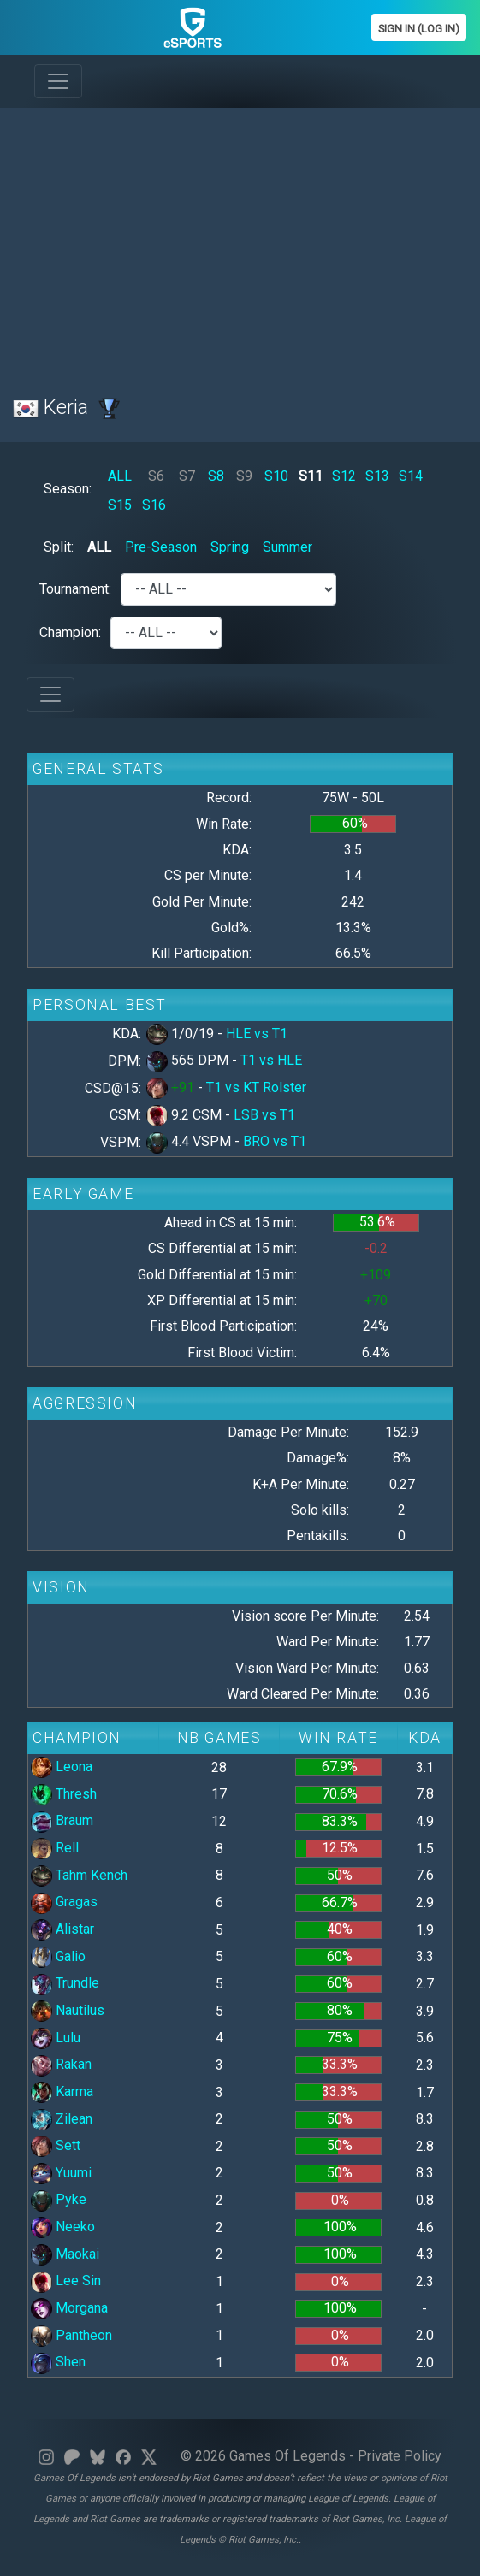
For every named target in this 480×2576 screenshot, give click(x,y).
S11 (311, 476)
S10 (276, 476)
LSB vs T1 (264, 1115)
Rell (55, 1848)
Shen (58, 2362)
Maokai (65, 2254)
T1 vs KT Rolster (256, 1087)
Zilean (61, 2119)
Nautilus (67, 2010)
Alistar (62, 1929)
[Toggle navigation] (58, 81)
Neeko (63, 2227)
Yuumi (61, 2173)
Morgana (69, 2308)
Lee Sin (66, 2280)
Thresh (64, 1794)
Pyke (58, 2199)
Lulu (55, 2037)
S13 (377, 476)
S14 (411, 476)
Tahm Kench (79, 1875)
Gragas (64, 1902)
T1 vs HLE (271, 1060)
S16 (154, 505)
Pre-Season (161, 547)
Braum (62, 1820)
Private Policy (399, 2456)
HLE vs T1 (256, 1033)
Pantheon (71, 2335)
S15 (120, 505)
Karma (62, 2091)
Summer (287, 547)
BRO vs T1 (274, 1141)
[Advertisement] (240, 241)
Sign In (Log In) (418, 28)
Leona (61, 1766)
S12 (344, 476)
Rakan (61, 2064)
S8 (216, 476)
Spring (229, 547)
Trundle (65, 1983)
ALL (120, 476)
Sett (55, 2145)
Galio (58, 1956)
